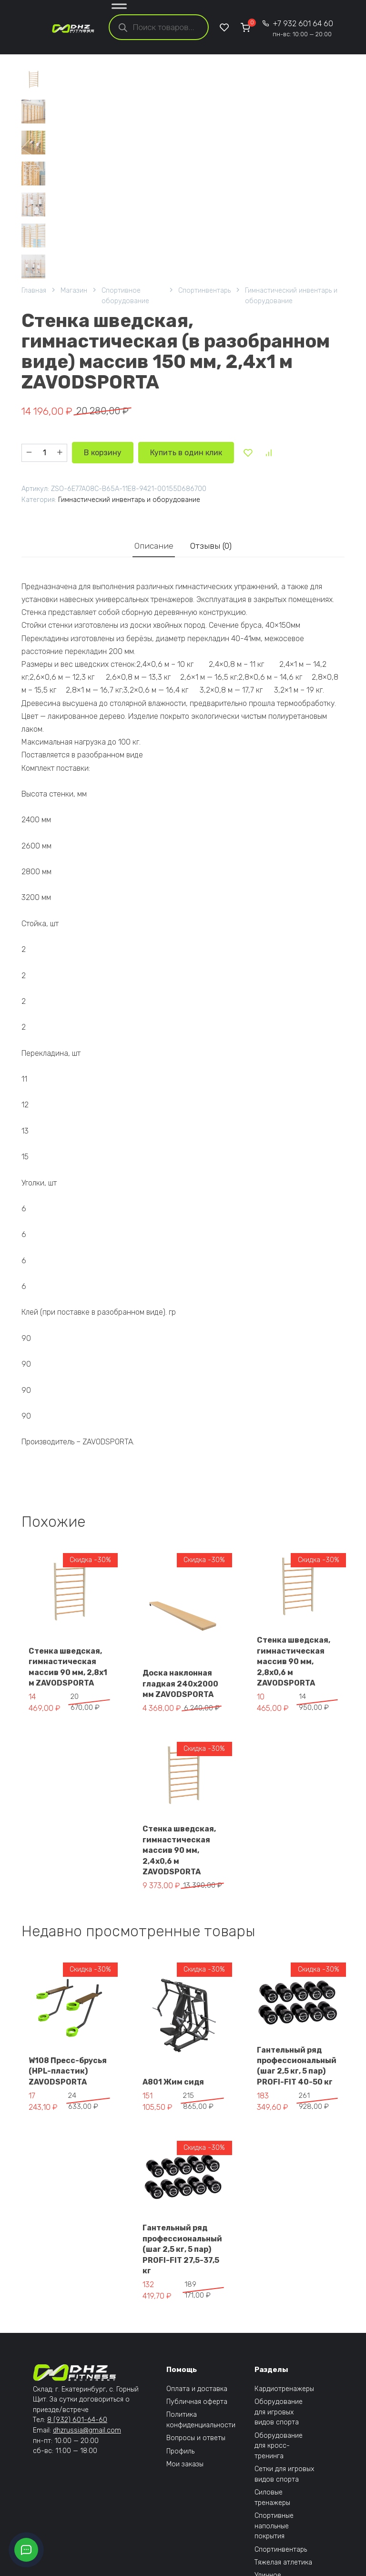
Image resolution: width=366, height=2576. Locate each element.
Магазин (74, 290)
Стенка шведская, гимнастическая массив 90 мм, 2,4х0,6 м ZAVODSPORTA (179, 1850)
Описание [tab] (153, 546)
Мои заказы (184, 2464)
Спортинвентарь (204, 290)
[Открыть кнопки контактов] (26, 2550)
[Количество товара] (44, 453)
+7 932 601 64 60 (303, 28)
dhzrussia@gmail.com (87, 2430)
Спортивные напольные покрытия (274, 2526)
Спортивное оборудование (125, 295)
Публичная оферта (196, 2402)
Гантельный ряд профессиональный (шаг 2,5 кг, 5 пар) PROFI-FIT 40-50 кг (296, 2065)
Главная (33, 290)
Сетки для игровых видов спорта (284, 2474)
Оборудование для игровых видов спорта (278, 2412)
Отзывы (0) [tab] (211, 546)
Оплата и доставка (196, 2389)
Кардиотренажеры (284, 2389)
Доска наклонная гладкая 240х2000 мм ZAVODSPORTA (180, 1683)
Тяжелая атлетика (283, 2562)
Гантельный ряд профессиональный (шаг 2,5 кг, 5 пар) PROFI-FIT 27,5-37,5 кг (182, 2249)
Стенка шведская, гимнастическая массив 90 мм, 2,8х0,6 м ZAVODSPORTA (293, 1661)
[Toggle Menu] (119, 7)
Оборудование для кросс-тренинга (278, 2446)
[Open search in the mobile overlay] (159, 27)
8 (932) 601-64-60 (77, 2420)
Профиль (180, 2451)
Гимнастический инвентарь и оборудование (291, 295)
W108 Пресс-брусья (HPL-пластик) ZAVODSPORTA (68, 2071)
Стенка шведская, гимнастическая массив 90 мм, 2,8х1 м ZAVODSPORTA (68, 1666)
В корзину (103, 452)
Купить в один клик (186, 452)
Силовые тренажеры (272, 2497)
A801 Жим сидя (173, 2081)
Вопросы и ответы (195, 2438)
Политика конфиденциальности (200, 2420)
